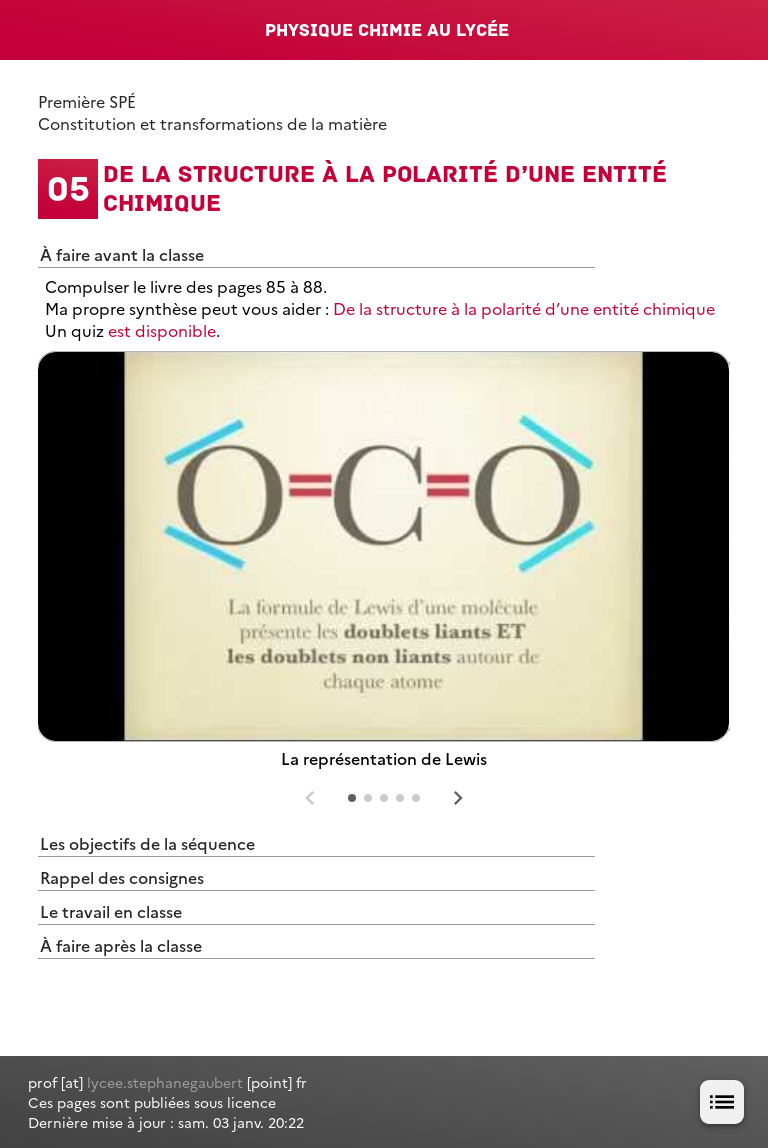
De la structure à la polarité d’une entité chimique (524, 308)
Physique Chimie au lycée (387, 30)
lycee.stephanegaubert (165, 1082)
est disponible (162, 330)
